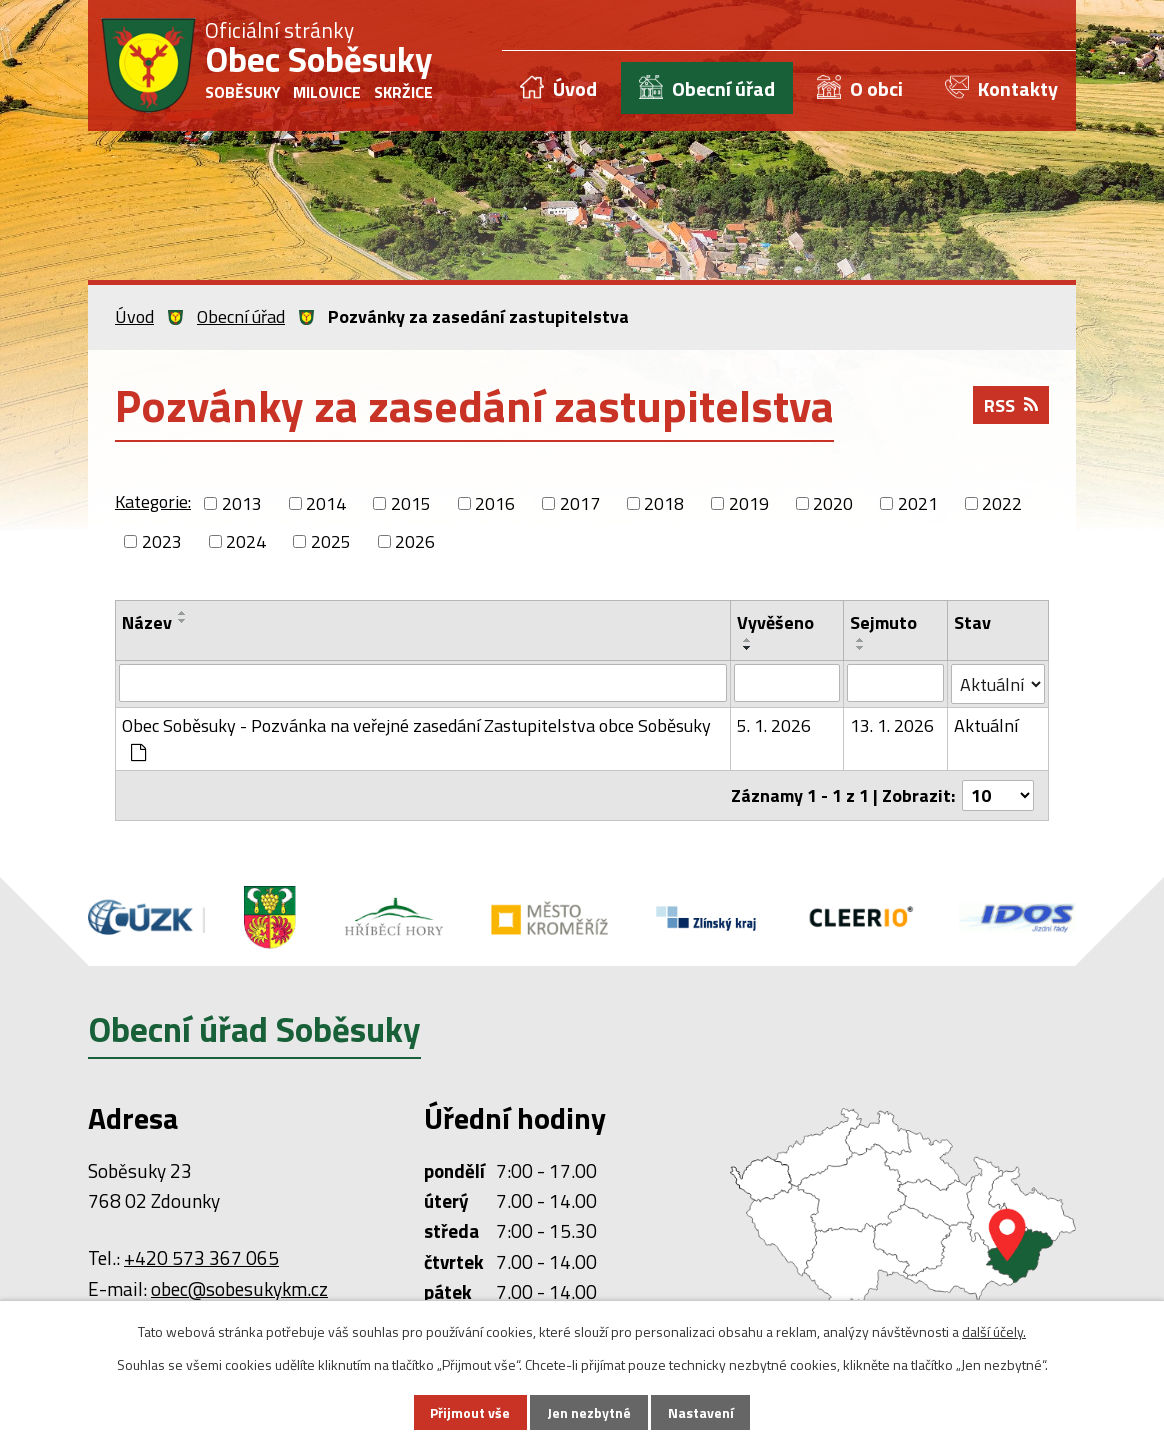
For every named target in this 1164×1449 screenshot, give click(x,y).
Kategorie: (153, 501)
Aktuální (986, 725)
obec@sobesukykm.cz (239, 1288)
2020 (833, 503)
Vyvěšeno (775, 622)
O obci (876, 88)
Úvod (575, 88)
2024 (246, 541)
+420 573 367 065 (201, 1257)
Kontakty (1018, 88)
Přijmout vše (470, 1412)
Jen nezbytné (589, 1412)
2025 (331, 541)
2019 (749, 503)
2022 (1002, 503)
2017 (580, 503)
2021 (918, 503)
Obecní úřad (723, 88)
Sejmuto (883, 622)
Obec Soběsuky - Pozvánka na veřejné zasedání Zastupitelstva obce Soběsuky (416, 737)
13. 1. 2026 (892, 725)
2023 (162, 541)
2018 (664, 503)
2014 (326, 503)
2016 (495, 503)
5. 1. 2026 (774, 725)
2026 (415, 541)
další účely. (994, 1331)
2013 (242, 503)
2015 (411, 503)
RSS (1011, 405)
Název (147, 622)
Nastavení (701, 1412)
